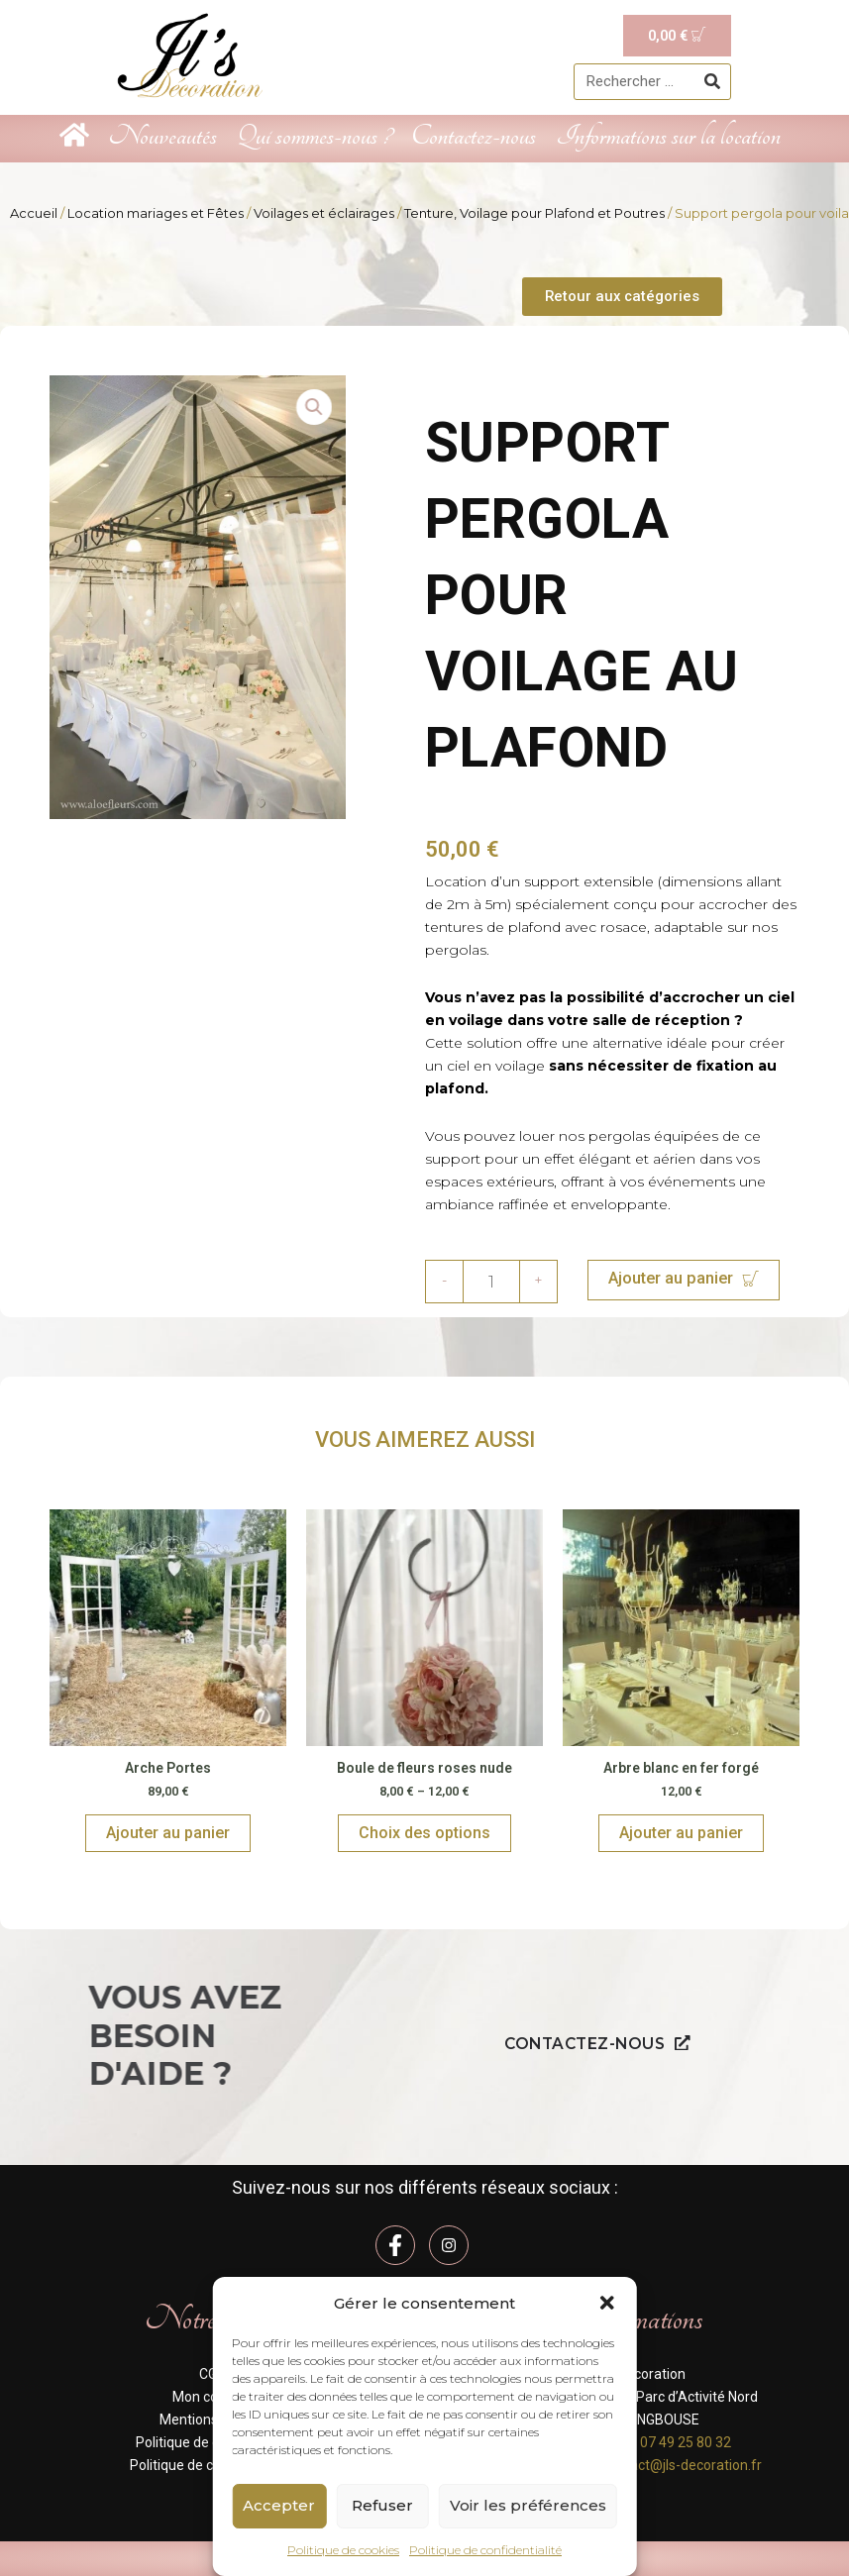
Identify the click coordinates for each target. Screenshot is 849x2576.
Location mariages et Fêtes (155, 213)
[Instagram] (449, 2245)
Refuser (382, 2505)
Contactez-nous (473, 136)
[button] (607, 2303)
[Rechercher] (711, 81)
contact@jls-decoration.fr (682, 2465)
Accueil (33, 213)
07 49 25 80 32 (685, 2442)
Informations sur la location (668, 136)
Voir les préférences (528, 2505)
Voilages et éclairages (324, 213)
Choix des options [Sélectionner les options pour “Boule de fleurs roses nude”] (424, 1833)
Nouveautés (163, 136)
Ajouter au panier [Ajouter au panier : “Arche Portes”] (168, 1833)
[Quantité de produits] (491, 1282)
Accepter (279, 2505)
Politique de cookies (343, 2549)
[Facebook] (395, 2245)
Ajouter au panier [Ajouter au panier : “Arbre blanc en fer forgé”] (681, 1833)
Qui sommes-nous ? (314, 136)
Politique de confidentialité (485, 2549)
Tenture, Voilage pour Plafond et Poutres (534, 213)
